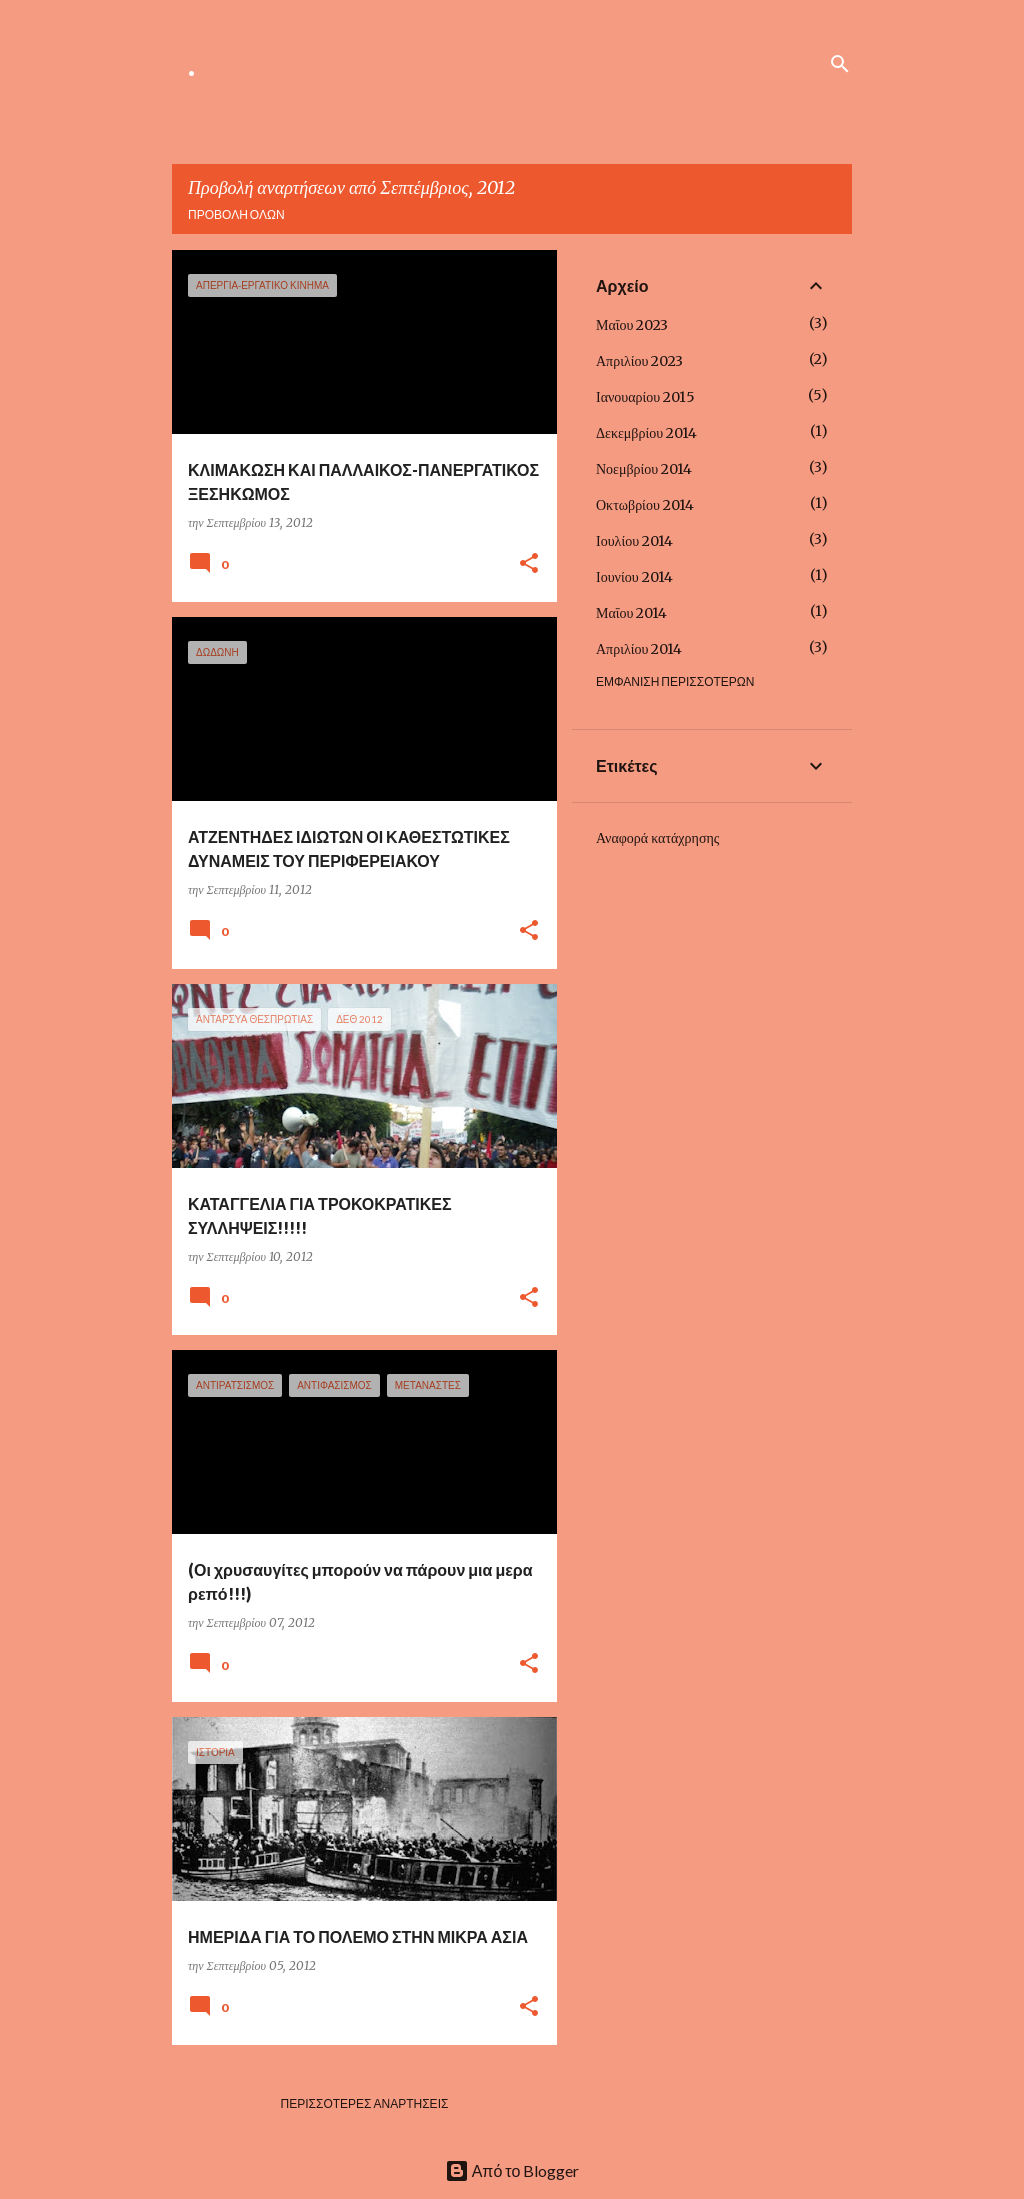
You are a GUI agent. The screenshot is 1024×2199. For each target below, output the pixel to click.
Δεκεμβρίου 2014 (646, 433)
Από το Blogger (512, 2170)
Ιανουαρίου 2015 (645, 397)
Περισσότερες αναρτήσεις (365, 2103)
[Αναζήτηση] (840, 64)
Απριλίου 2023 (639, 361)
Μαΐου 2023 (632, 325)
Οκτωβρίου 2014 (645, 505)
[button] (529, 564)
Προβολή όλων (236, 214)
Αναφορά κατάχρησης (657, 838)
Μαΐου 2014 (631, 613)
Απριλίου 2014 (639, 649)
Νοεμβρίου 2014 (644, 469)
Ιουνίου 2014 (634, 577)
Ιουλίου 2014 (634, 541)
